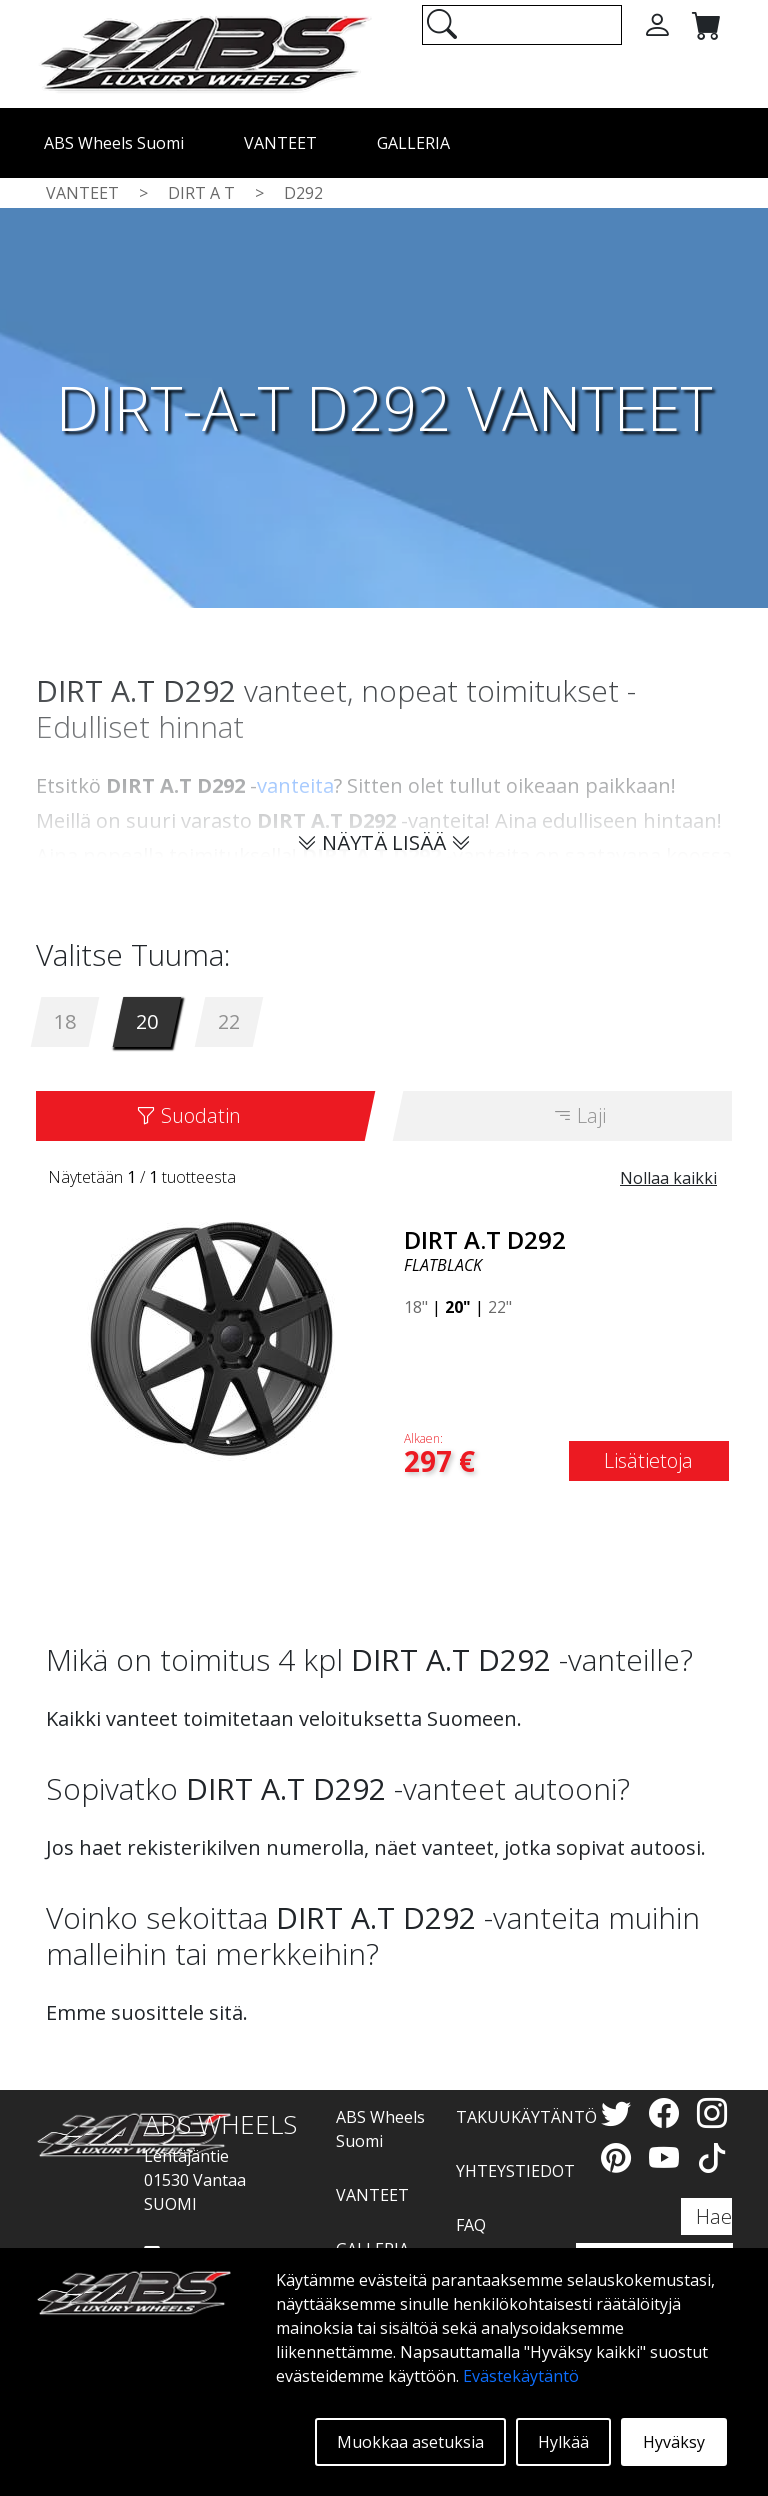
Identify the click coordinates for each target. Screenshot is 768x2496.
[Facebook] (668, 2112)
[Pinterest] (620, 2157)
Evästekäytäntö (521, 2376)
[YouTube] (668, 2157)
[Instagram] (712, 2112)
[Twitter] (620, 2112)
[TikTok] (712, 2157)
